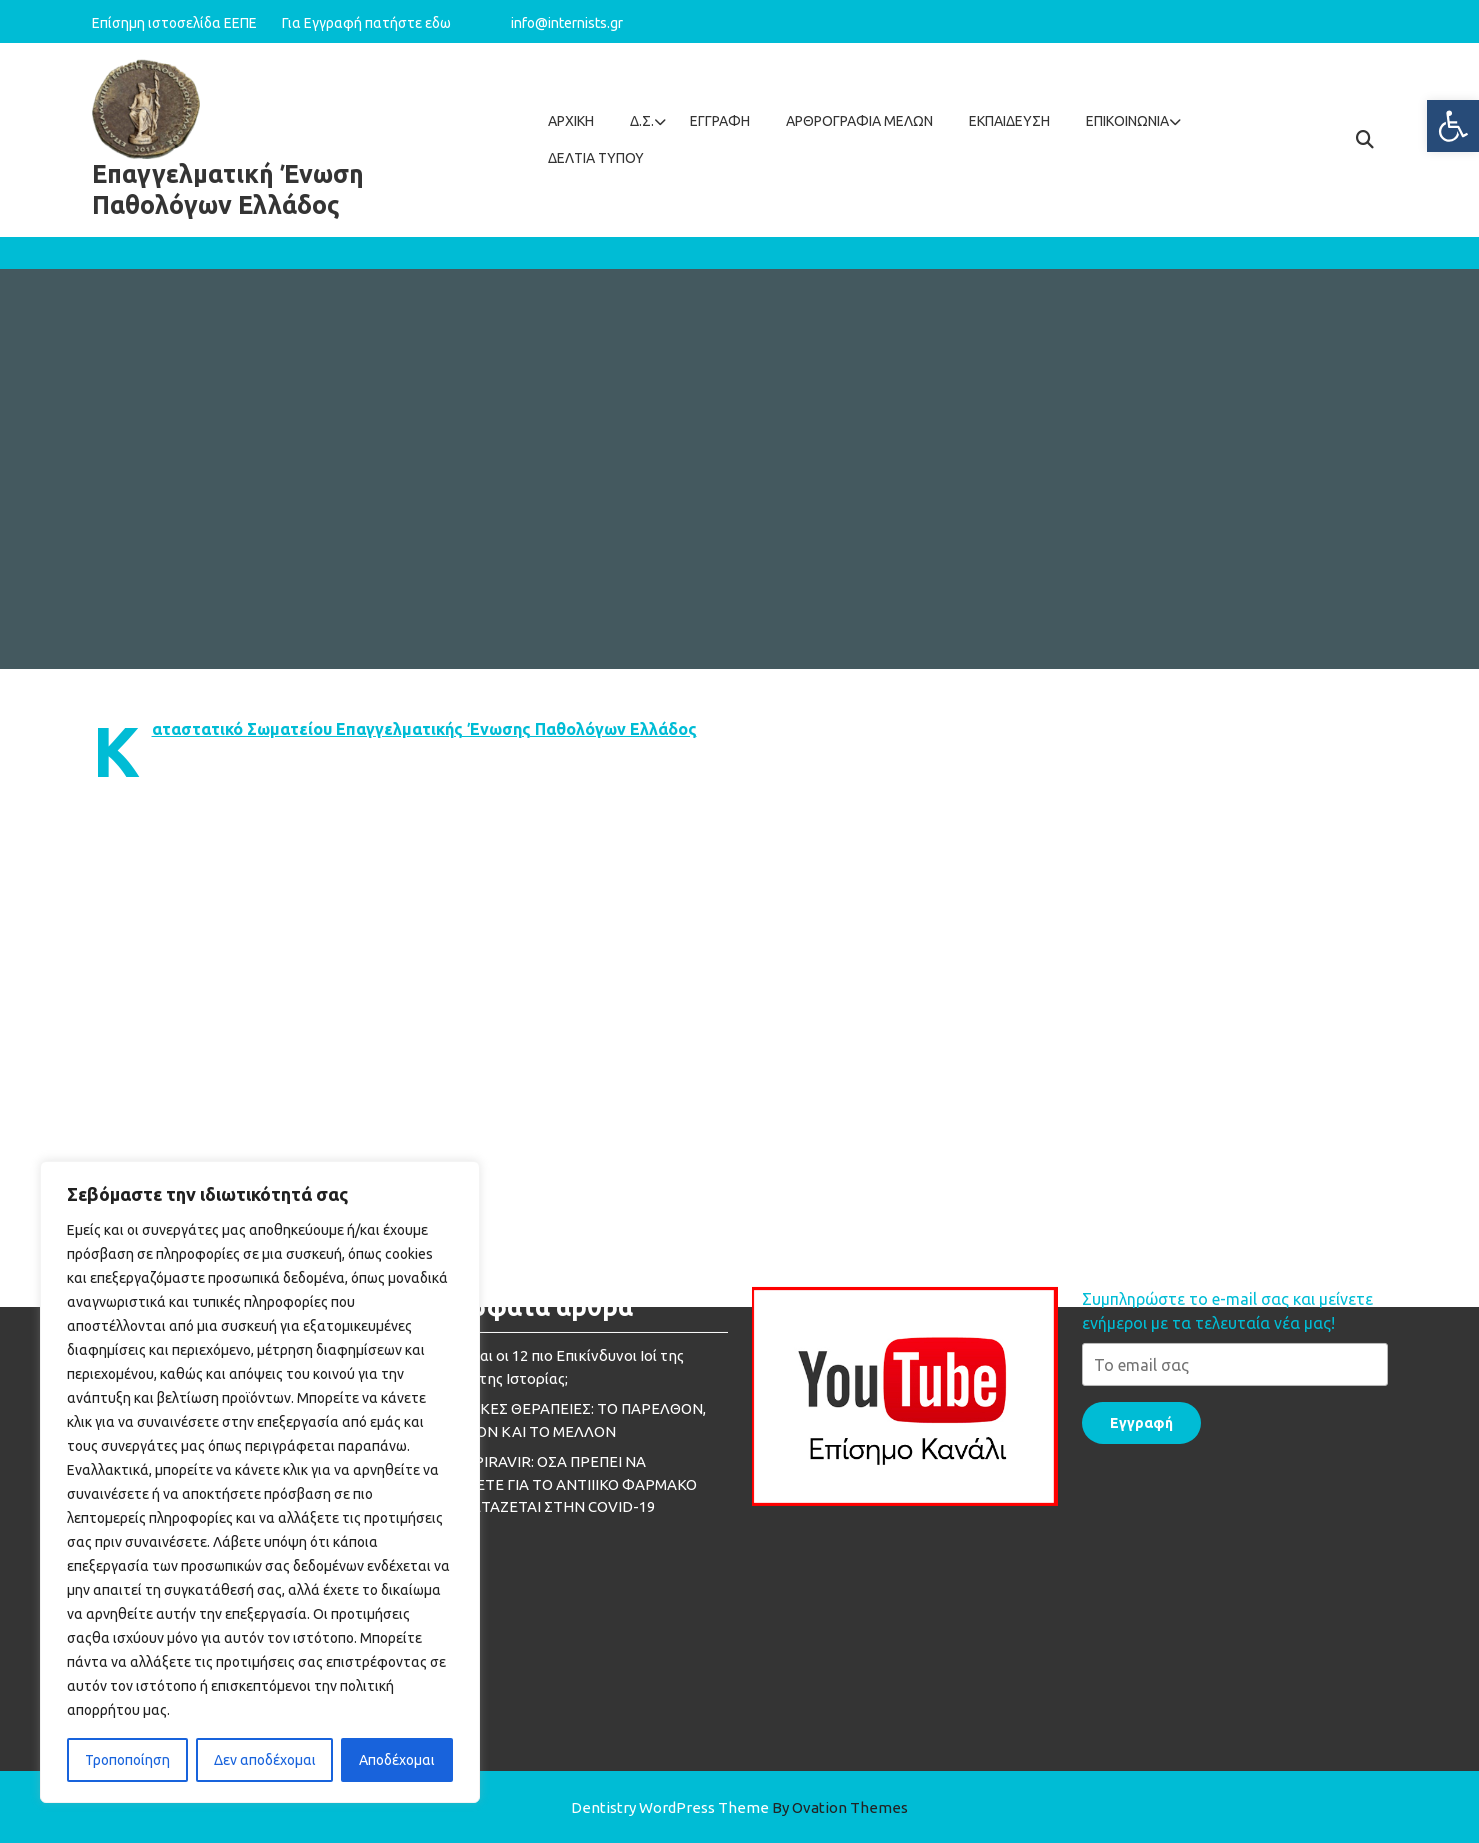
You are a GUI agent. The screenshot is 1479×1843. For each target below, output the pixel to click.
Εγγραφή (720, 121)
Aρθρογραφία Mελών (859, 121)
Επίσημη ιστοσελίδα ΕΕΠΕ (185, 23)
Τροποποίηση (127, 1760)
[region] (260, 1482)
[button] (1453, 126)
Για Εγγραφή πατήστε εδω (366, 23)
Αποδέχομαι (397, 1760)
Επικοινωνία (1127, 121)
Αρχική (571, 121)
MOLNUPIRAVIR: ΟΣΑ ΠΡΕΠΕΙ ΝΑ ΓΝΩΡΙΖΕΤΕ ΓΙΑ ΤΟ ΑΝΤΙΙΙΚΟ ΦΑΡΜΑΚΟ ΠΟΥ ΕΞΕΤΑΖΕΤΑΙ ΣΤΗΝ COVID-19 (559, 1268)
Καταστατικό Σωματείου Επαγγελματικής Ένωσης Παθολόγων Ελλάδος (424, 729)
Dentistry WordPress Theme (739, 1807)
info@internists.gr (567, 23)
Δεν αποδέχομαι (265, 1760)
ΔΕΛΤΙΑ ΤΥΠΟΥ (596, 158)
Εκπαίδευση (1009, 121)
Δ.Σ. (642, 121)
